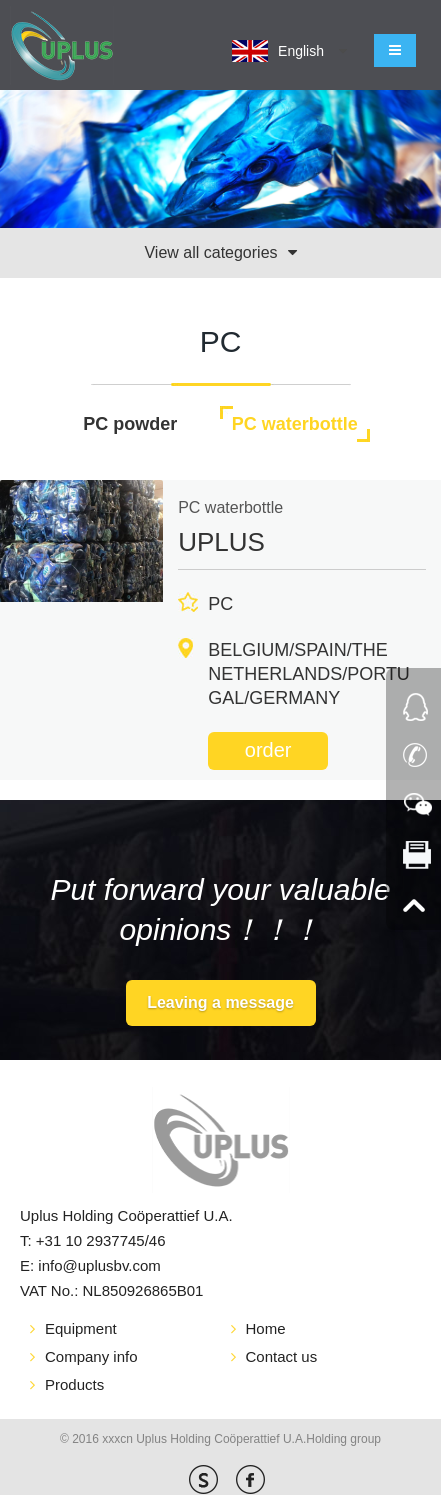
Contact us (282, 1356)
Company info (91, 1356)
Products (74, 1384)
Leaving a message (220, 1002)
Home (266, 1328)
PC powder (130, 424)
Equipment (81, 1328)
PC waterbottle (295, 424)
